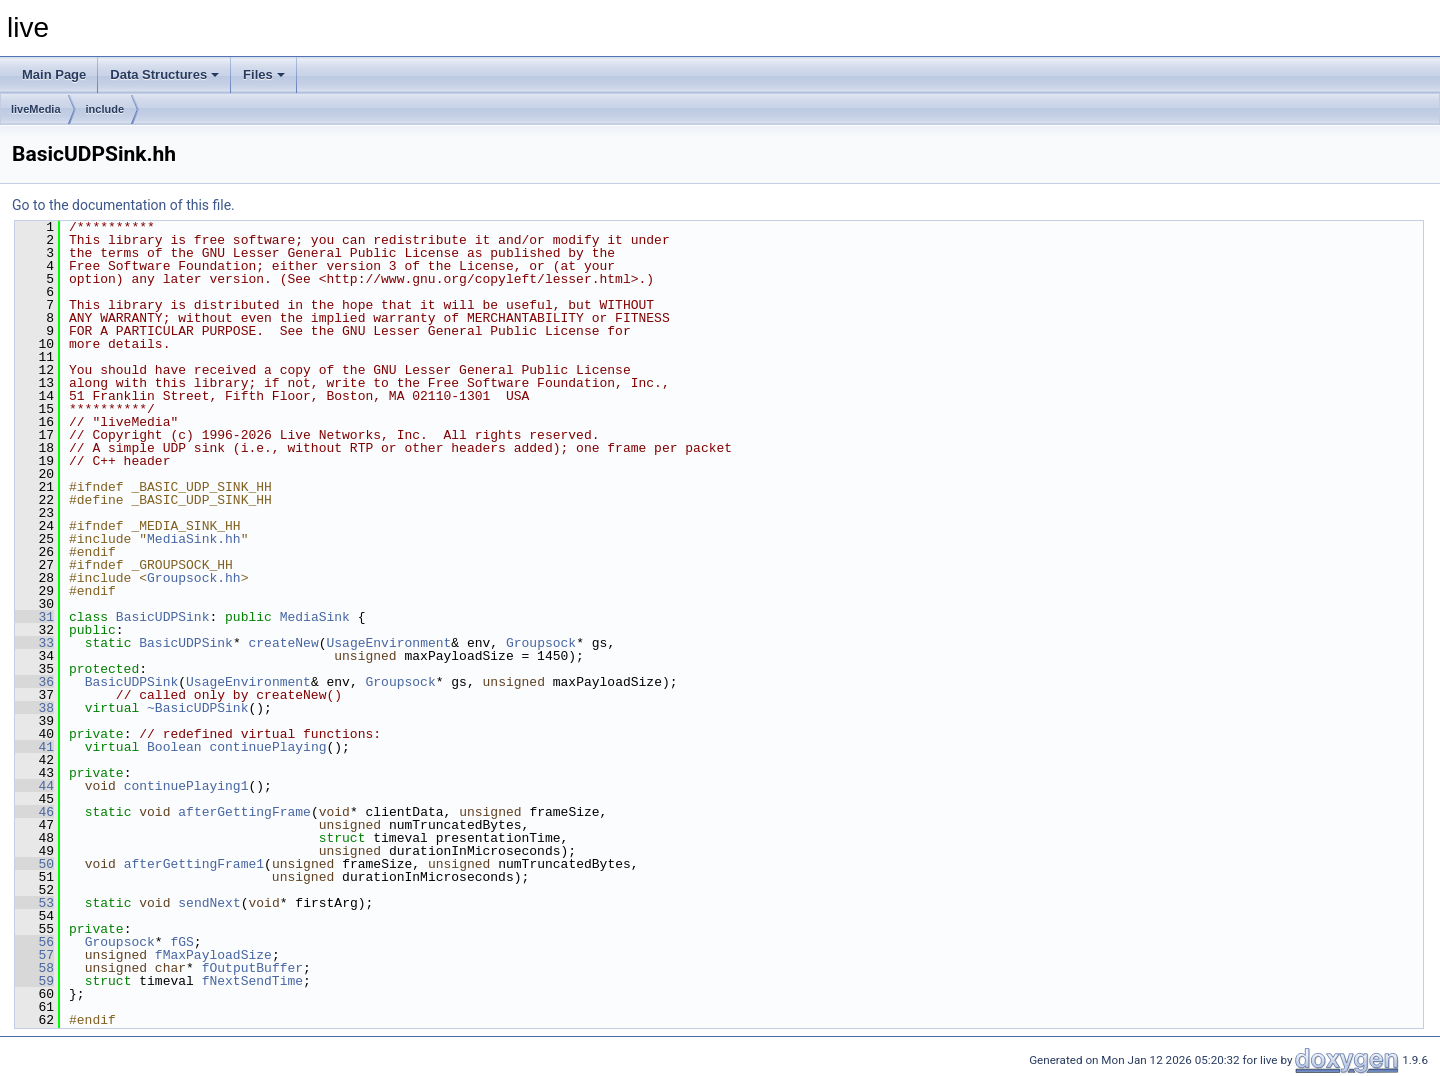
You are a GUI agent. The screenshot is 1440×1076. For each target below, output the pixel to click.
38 (34, 708)
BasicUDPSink (163, 617)
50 (34, 864)
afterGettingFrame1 (194, 864)
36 (34, 682)
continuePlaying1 (186, 786)
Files (264, 74)
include (105, 109)
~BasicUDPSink (197, 708)
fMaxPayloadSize (213, 955)
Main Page (54, 74)
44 (34, 786)
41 (34, 747)
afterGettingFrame (244, 812)
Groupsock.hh (194, 578)
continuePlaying (267, 747)
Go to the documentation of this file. (123, 205)
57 (34, 955)
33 (34, 643)
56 (34, 942)
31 (34, 617)
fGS (181, 942)
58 (34, 968)
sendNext (209, 903)
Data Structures (164, 74)
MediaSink (315, 617)
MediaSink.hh (194, 539)
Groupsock (541, 643)
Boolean (174, 747)
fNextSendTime (252, 981)
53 (34, 903)
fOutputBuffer (252, 968)
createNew (283, 643)
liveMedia (36, 109)
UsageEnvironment (388, 643)
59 (34, 981)
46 (34, 812)
